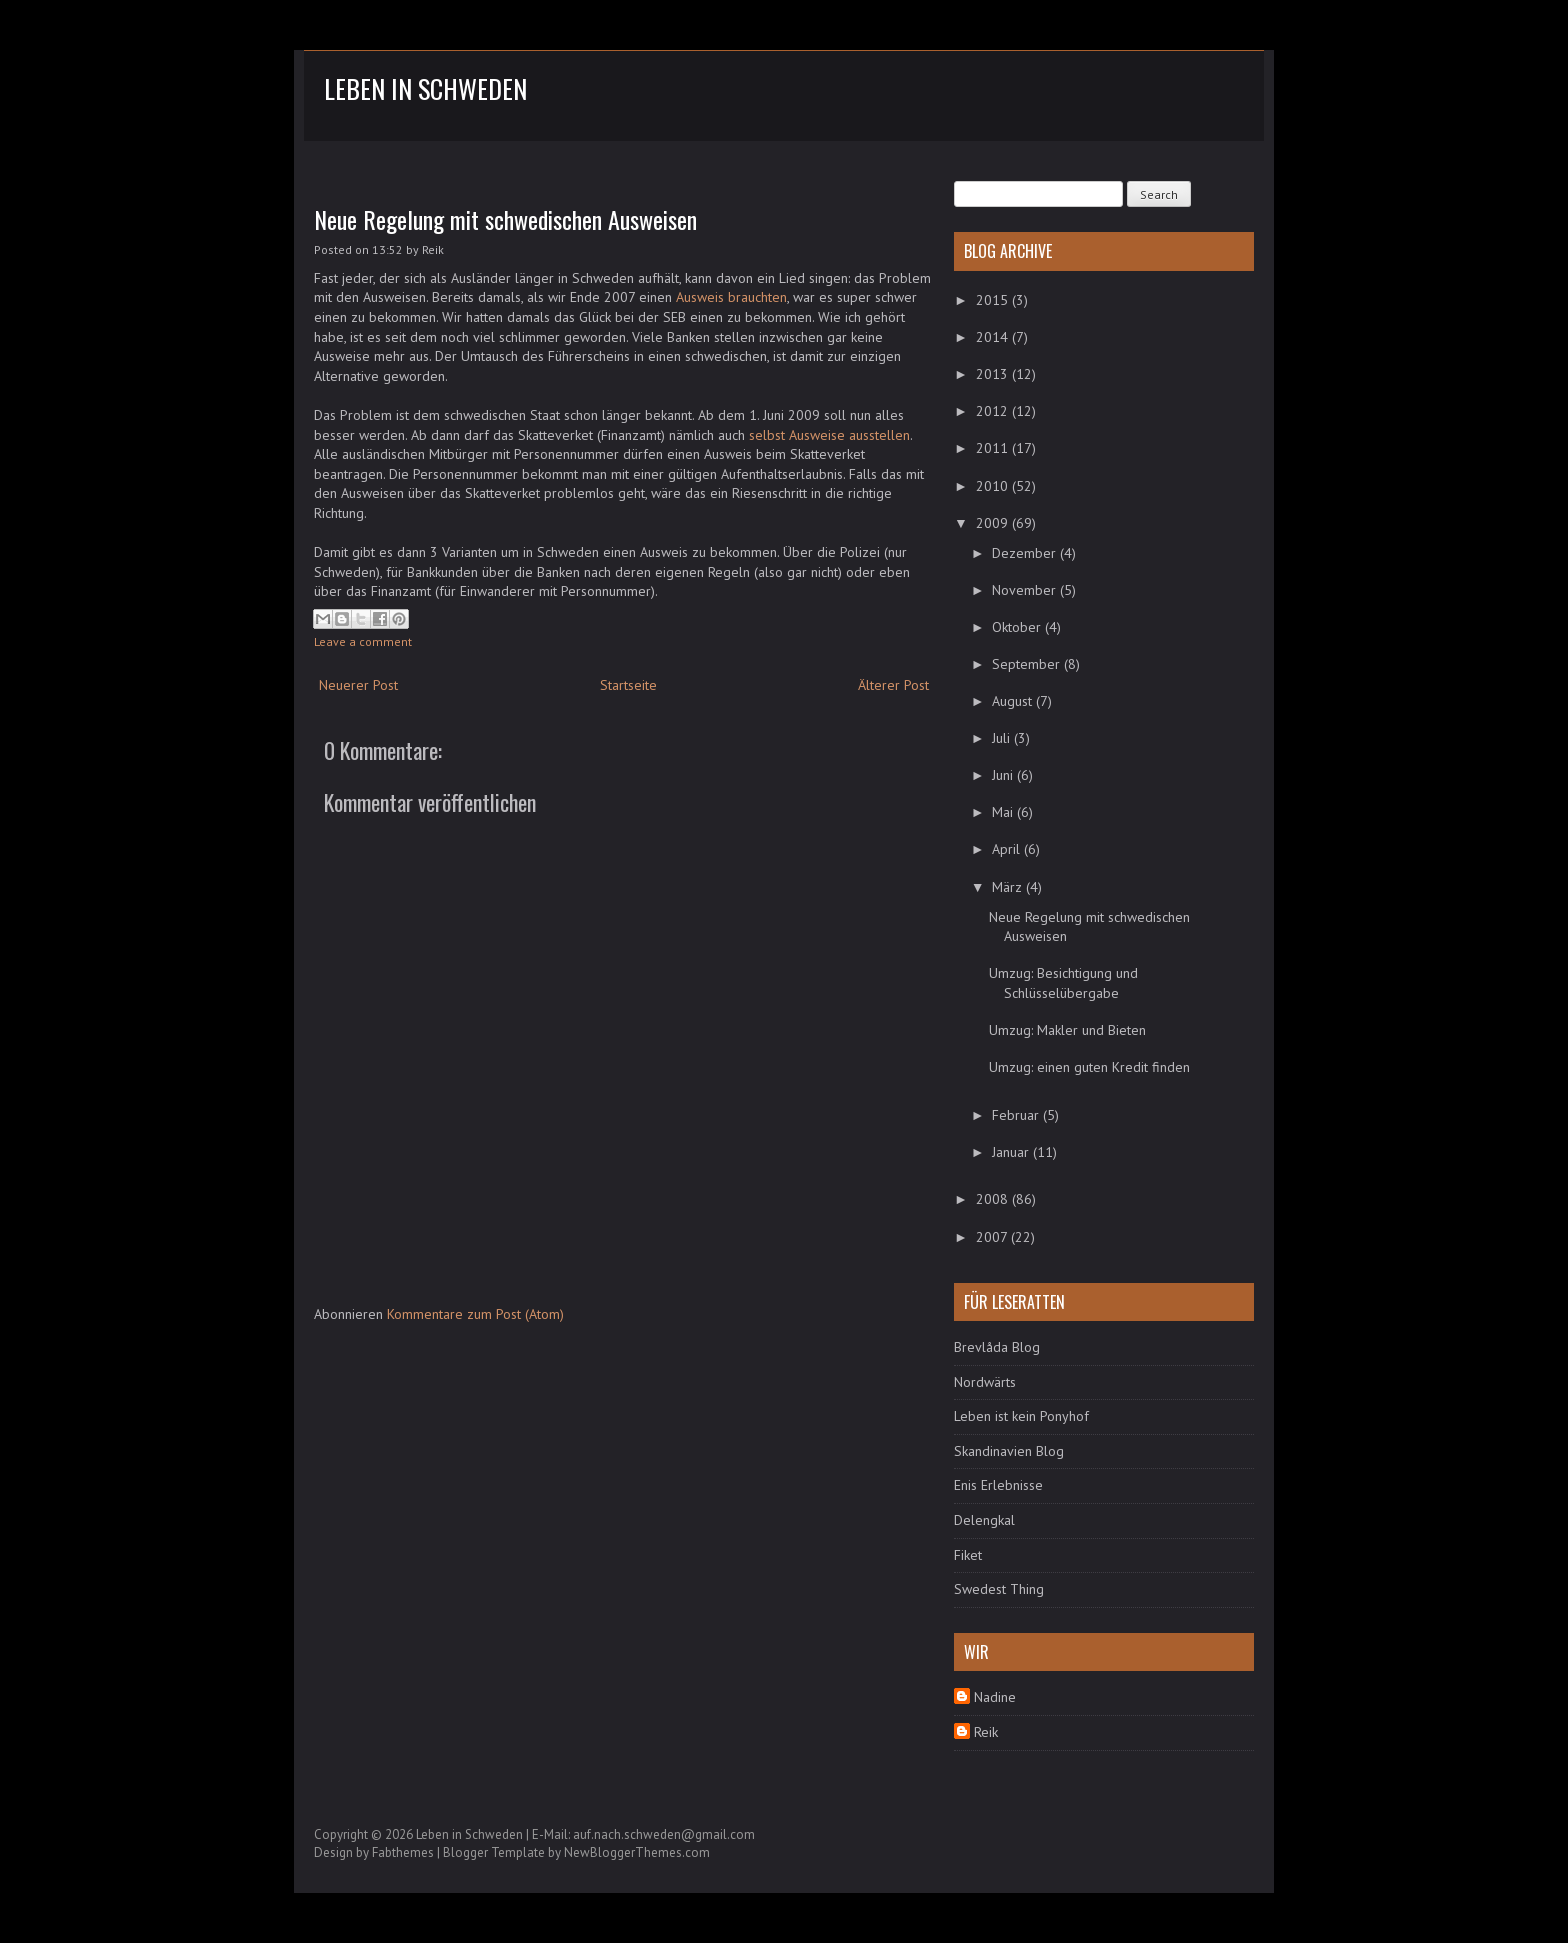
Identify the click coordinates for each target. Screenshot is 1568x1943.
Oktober (1018, 627)
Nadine (995, 1697)
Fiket (968, 1555)
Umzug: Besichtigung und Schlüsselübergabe (1063, 983)
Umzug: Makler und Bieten (1067, 1030)
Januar (1012, 1152)
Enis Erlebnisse (998, 1485)
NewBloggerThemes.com (637, 1852)
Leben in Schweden (425, 88)
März (1009, 887)
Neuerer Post (358, 685)
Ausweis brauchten (731, 297)
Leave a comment (363, 641)
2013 (994, 374)
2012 (994, 411)
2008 (994, 1199)
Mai (1004, 812)
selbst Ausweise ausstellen (829, 435)
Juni (1004, 775)
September (1028, 664)
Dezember (1026, 553)
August (1014, 701)
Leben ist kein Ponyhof (1021, 1416)
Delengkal (984, 1520)
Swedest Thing (999, 1589)
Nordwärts (985, 1382)
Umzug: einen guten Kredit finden (1089, 1067)
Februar (1017, 1115)
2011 (994, 448)
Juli (1003, 738)
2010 (994, 486)
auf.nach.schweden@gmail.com (664, 1834)
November (1026, 590)
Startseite (628, 685)
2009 (994, 523)
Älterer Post (893, 685)
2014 (994, 337)
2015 (994, 300)
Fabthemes (403, 1852)
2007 (993, 1237)
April (1008, 849)
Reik (986, 1732)
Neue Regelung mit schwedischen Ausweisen (505, 219)
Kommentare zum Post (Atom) (475, 1314)
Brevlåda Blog (997, 1347)
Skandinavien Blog (1009, 1451)
